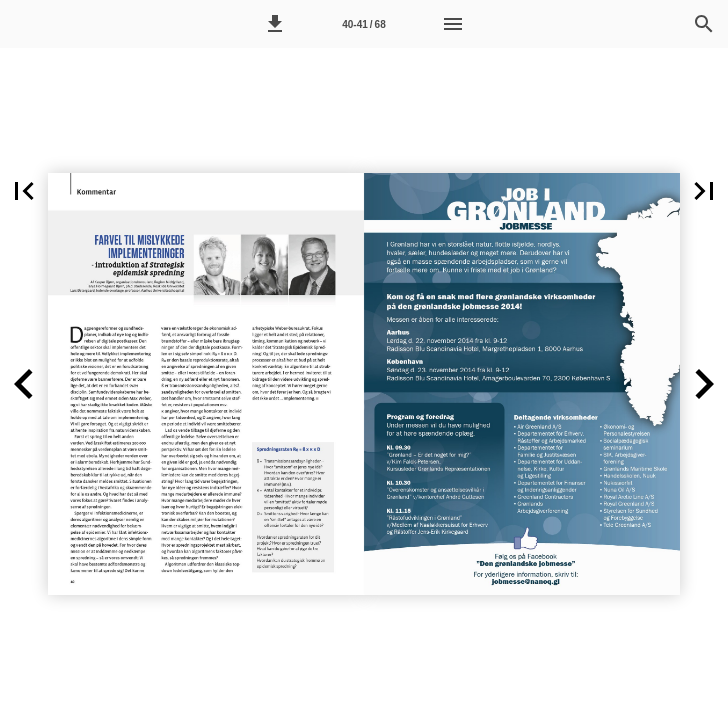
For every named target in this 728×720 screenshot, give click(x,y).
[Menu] (453, 24)
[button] (275, 24)
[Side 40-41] (364, 24)
